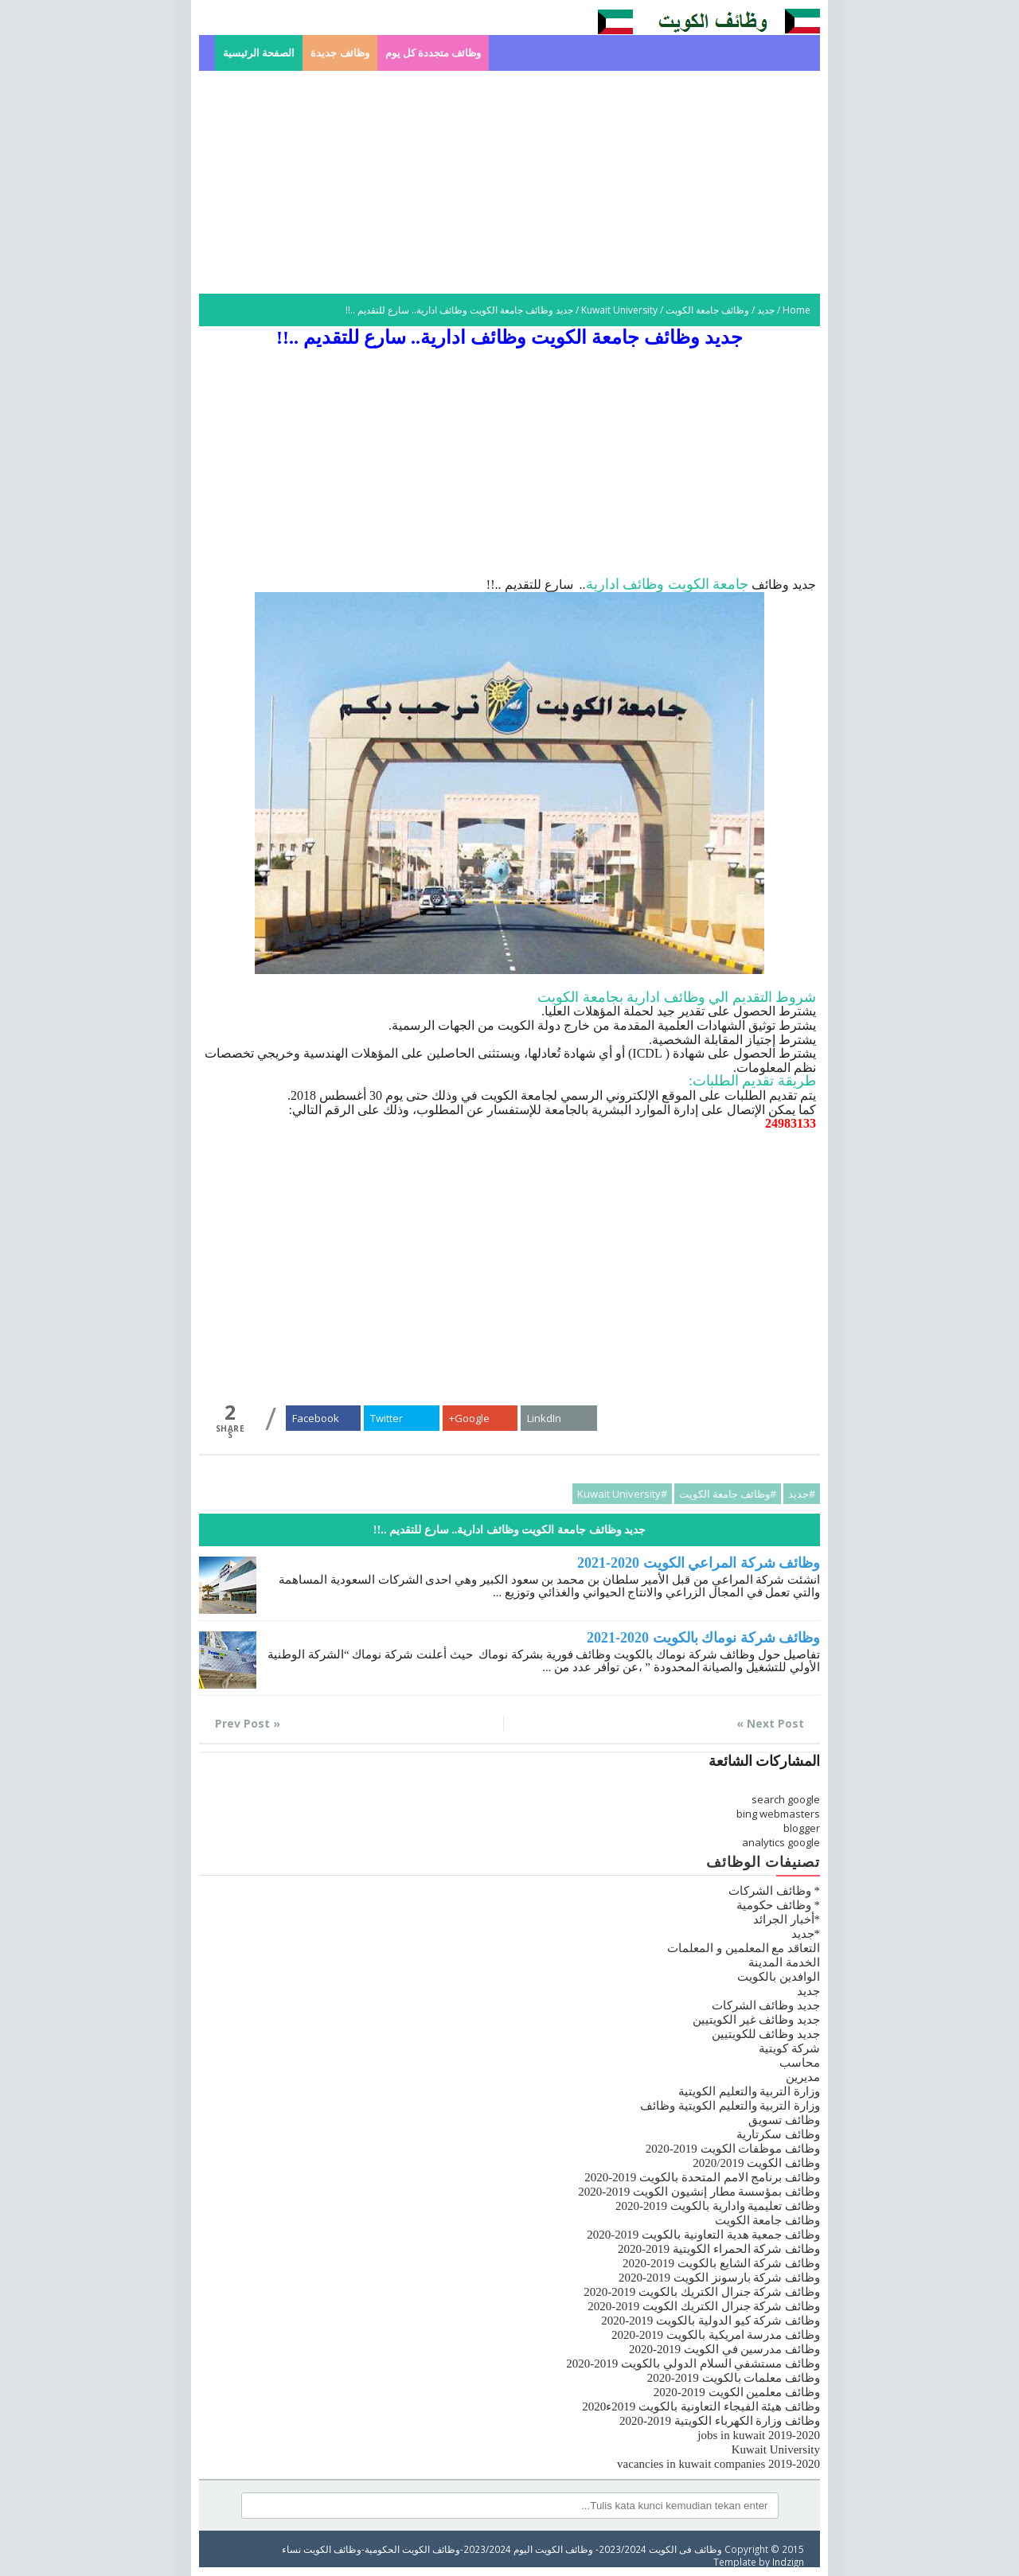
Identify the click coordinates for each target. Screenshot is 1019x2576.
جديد (766, 310)
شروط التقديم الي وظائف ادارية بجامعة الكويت (676, 997)
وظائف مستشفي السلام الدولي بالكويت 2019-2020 (693, 2363)
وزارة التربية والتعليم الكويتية (749, 2091)
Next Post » (770, 1723)
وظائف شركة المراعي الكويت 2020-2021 (698, 1563)
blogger (801, 1828)
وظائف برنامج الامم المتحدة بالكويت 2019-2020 (702, 2177)
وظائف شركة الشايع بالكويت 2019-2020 (721, 2263)
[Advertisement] (509, 182)
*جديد (806, 1933)
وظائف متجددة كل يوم (433, 53)
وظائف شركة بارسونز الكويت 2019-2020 (719, 2277)
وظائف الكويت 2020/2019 (756, 2163)
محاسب (799, 2062)
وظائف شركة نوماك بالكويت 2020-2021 (703, 1638)
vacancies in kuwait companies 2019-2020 (718, 2463)
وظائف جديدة (339, 53)
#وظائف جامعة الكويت (727, 1494)
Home (796, 310)
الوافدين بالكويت (778, 1976)
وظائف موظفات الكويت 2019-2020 (733, 2148)
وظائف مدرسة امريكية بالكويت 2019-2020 (715, 2335)
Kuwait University (619, 310)
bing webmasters (778, 1813)
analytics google (781, 1842)
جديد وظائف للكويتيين (766, 2034)
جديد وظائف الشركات (766, 2005)
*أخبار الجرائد (786, 1919)
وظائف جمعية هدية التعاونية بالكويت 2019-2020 (703, 2234)
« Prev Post (247, 1723)
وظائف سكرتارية (778, 2134)
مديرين (803, 2077)
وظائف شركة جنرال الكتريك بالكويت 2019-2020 (702, 2292)
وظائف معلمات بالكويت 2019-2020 (733, 2377)
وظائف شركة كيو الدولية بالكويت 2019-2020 (710, 2320)
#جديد (801, 1494)
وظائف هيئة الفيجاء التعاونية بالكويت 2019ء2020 (701, 2406)
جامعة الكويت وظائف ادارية (667, 584)
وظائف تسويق (784, 2120)
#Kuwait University (622, 1494)
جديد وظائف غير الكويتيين (756, 2019)
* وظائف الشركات (774, 1890)
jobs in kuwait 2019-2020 (758, 2435)
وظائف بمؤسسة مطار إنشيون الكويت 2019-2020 (699, 2191)
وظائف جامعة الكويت (707, 310)
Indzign (788, 2561)
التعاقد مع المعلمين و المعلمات (743, 1948)
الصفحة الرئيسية (259, 53)
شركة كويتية (789, 2048)
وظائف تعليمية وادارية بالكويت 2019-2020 (717, 2206)
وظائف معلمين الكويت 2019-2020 (737, 2392)
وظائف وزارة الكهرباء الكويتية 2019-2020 (719, 2420)
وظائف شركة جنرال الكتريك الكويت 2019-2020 (704, 2306)
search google (786, 1799)
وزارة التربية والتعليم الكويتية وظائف (730, 2105)
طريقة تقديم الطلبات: (752, 1081)
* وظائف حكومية (778, 1905)
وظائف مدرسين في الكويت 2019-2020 (724, 2349)
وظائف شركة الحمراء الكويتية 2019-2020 (719, 2249)
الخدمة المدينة (784, 1962)
